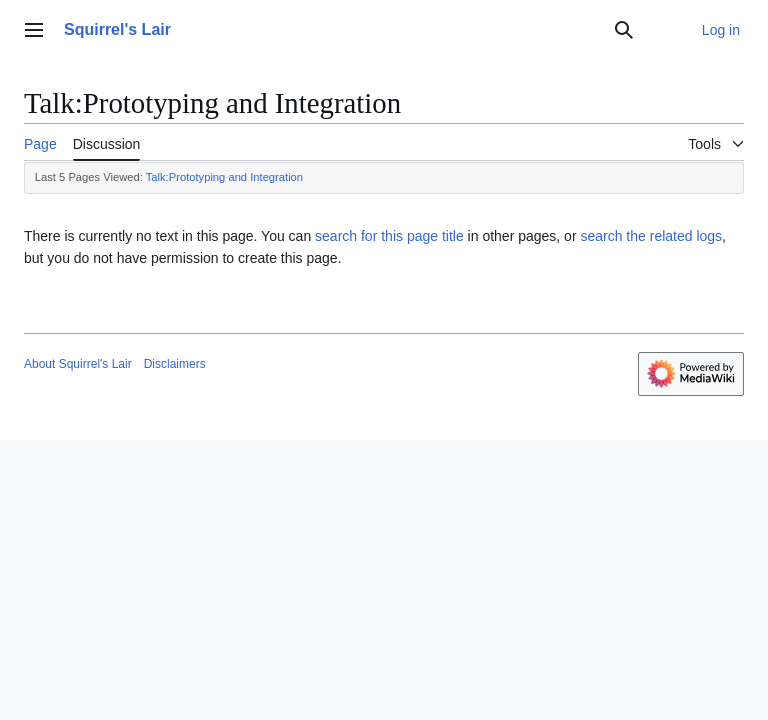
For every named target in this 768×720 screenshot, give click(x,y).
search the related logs (651, 236)
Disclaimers (175, 364)
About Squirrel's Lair (78, 364)
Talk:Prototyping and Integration (224, 177)
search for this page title (389, 236)
